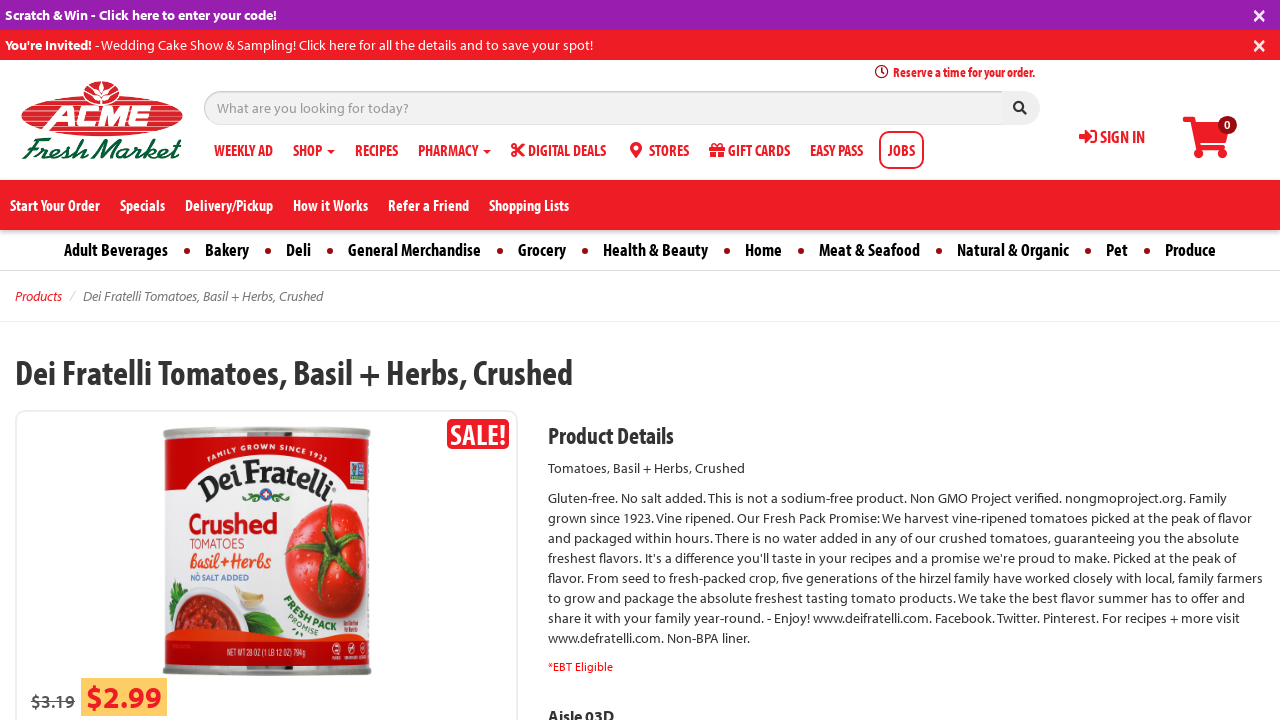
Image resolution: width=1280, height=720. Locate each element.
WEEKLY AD (243, 150)
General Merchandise (414, 249)
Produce (1190, 249)
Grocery (542, 249)
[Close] (1259, 13)
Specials (142, 205)
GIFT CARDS (749, 150)
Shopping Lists (529, 205)
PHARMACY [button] (454, 150)
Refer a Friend (428, 205)
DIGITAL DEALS (558, 150)
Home (763, 249)
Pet (1117, 249)
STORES (657, 150)
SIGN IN (1112, 136)
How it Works (330, 205)
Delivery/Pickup (229, 205)
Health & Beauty (655, 249)
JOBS (901, 150)
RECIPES (376, 150)
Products (38, 296)
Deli (298, 249)
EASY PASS (836, 150)
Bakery (227, 249)
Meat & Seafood (869, 249)
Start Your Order (55, 205)
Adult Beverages (116, 249)
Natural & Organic (1013, 249)
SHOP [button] (314, 150)
